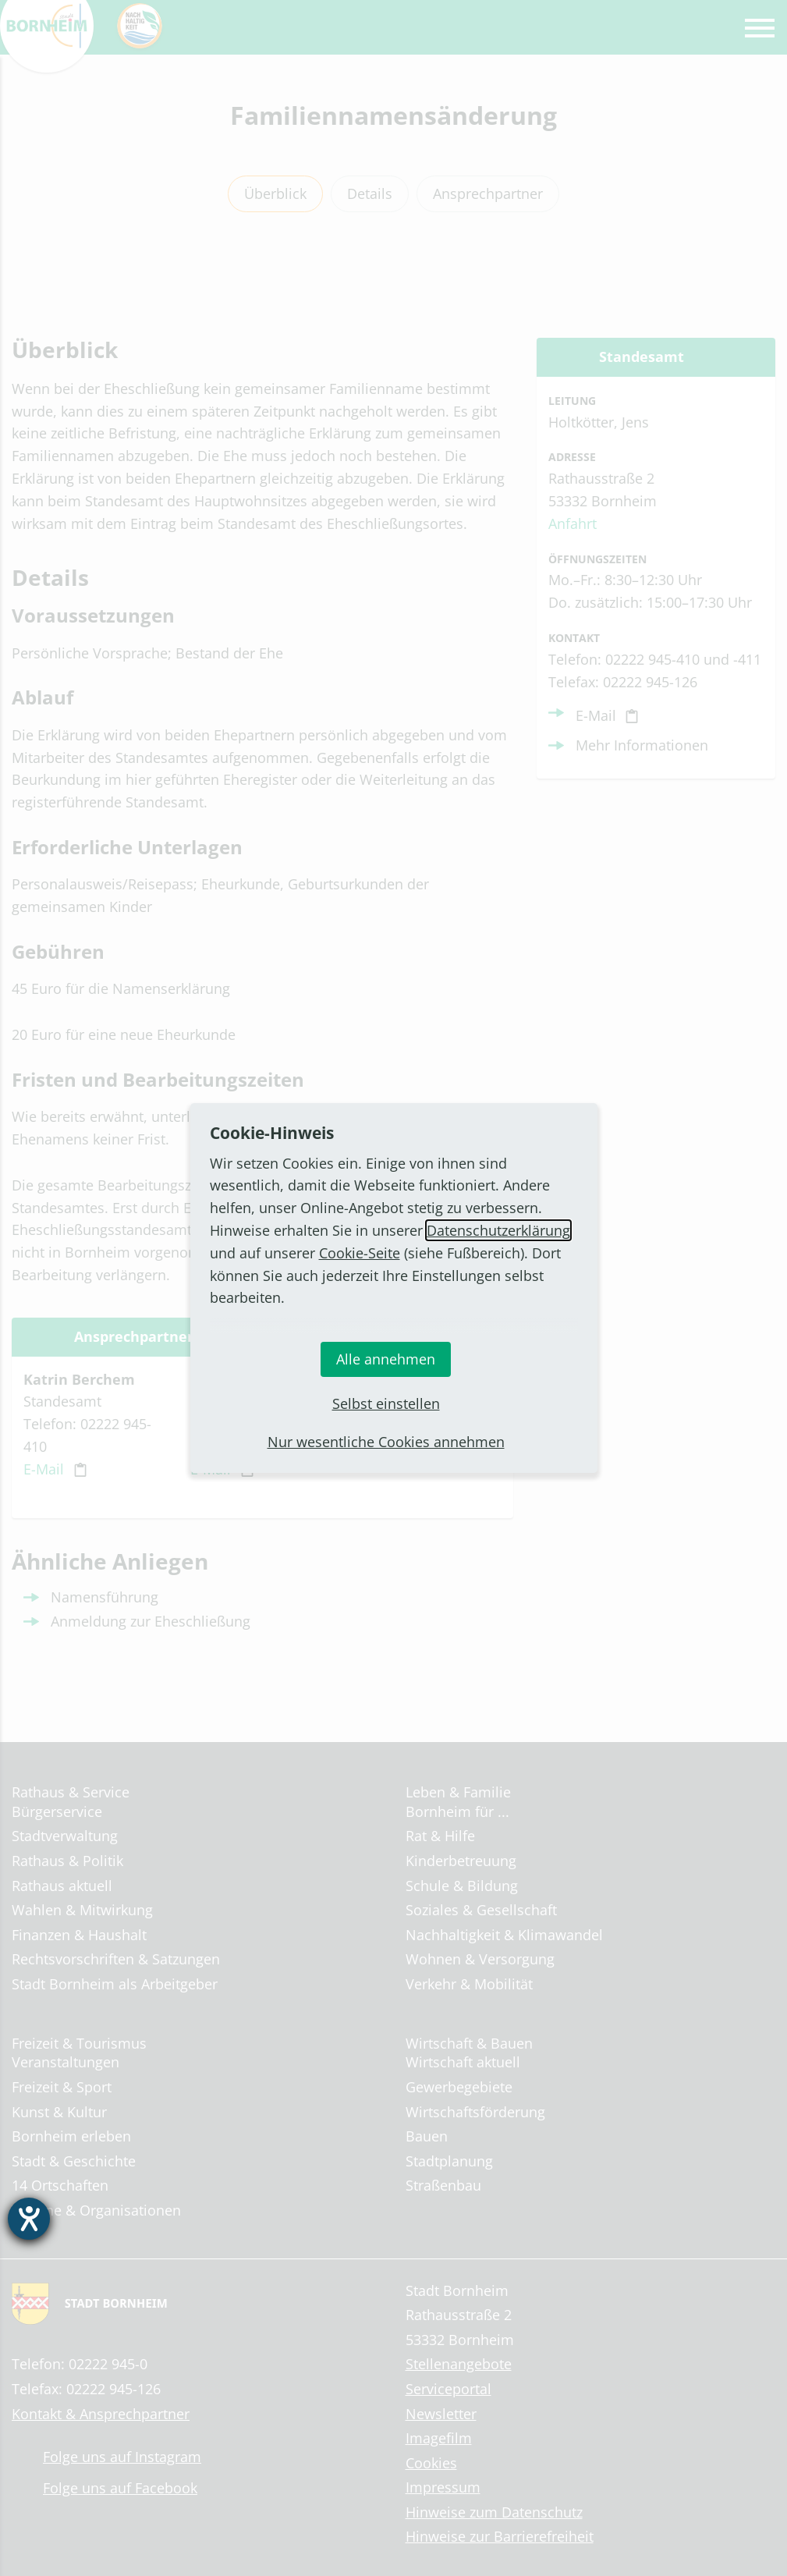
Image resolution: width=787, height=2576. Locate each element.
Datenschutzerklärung (498, 1230)
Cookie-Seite (359, 1253)
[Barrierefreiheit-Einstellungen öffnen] (29, 2219)
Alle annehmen (385, 1359)
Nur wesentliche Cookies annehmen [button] (386, 1441)
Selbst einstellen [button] (386, 1403)
